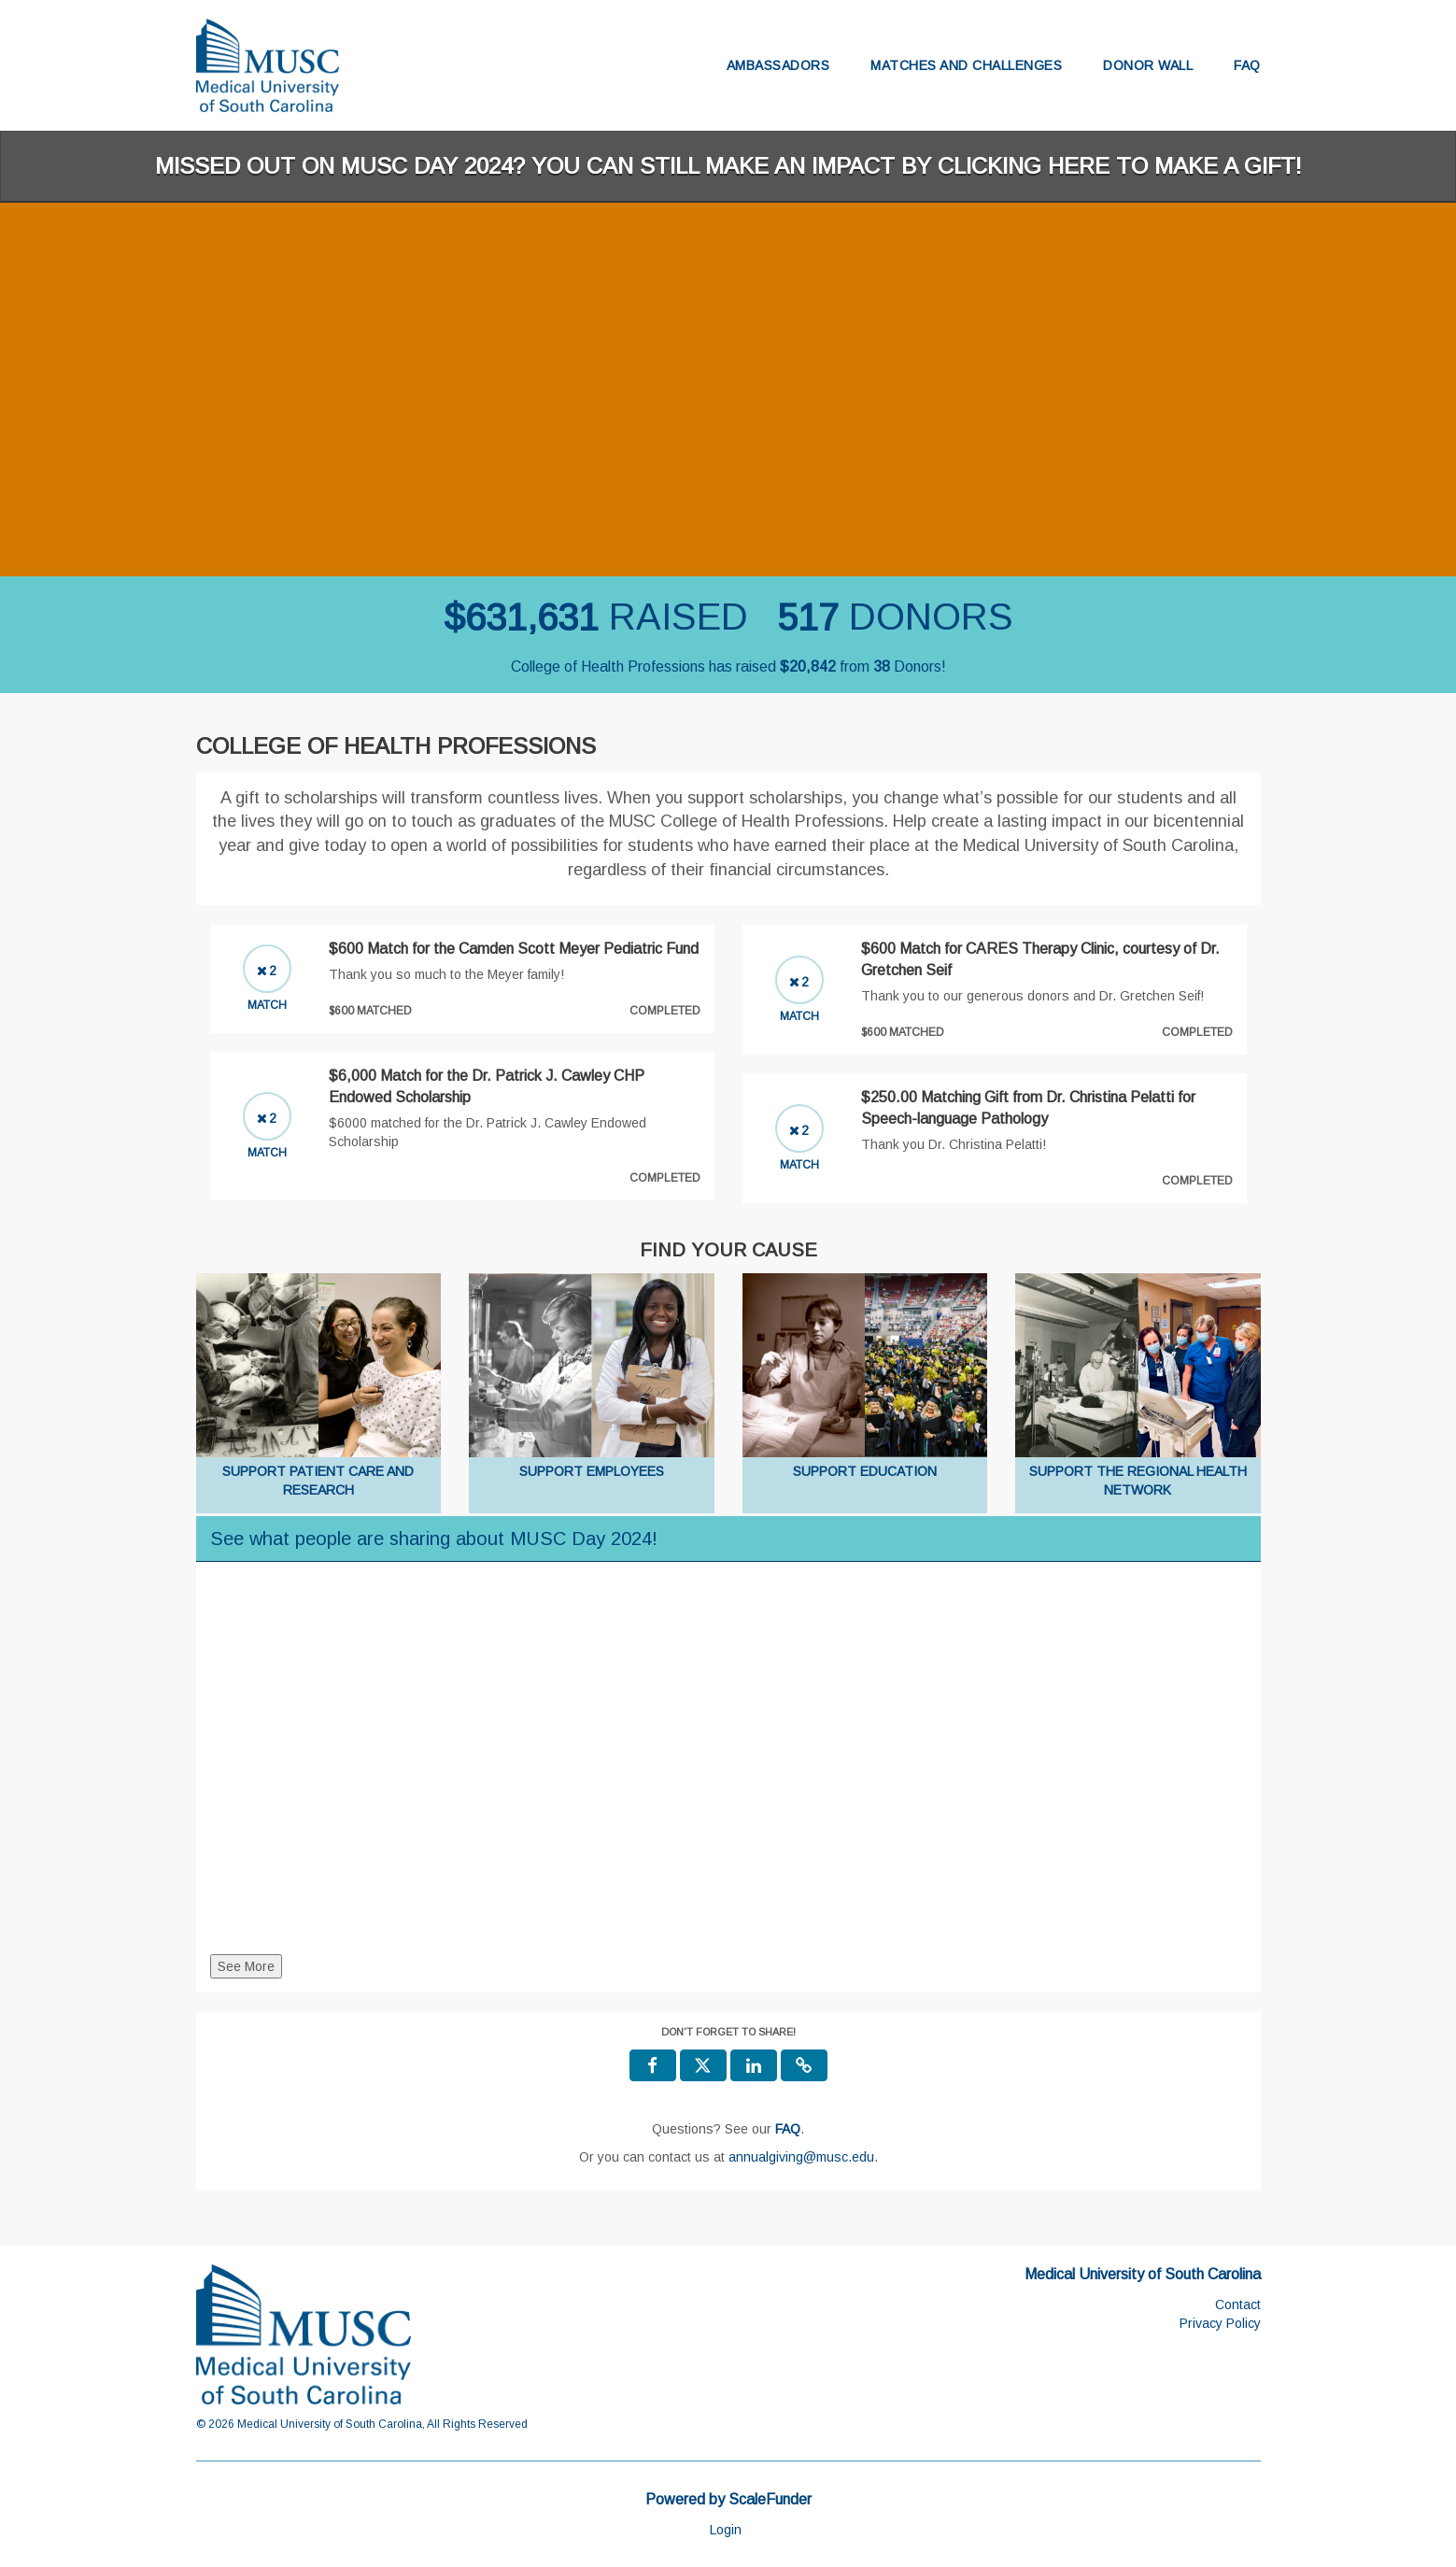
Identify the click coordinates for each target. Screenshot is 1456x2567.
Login (726, 2529)
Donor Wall (1148, 65)
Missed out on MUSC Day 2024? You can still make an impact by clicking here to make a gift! (728, 165)
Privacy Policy (1220, 2323)
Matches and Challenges (966, 65)
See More (246, 1966)
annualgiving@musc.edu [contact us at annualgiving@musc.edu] (801, 2156)
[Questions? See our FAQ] (787, 2128)
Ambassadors (778, 65)
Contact (1238, 2304)
